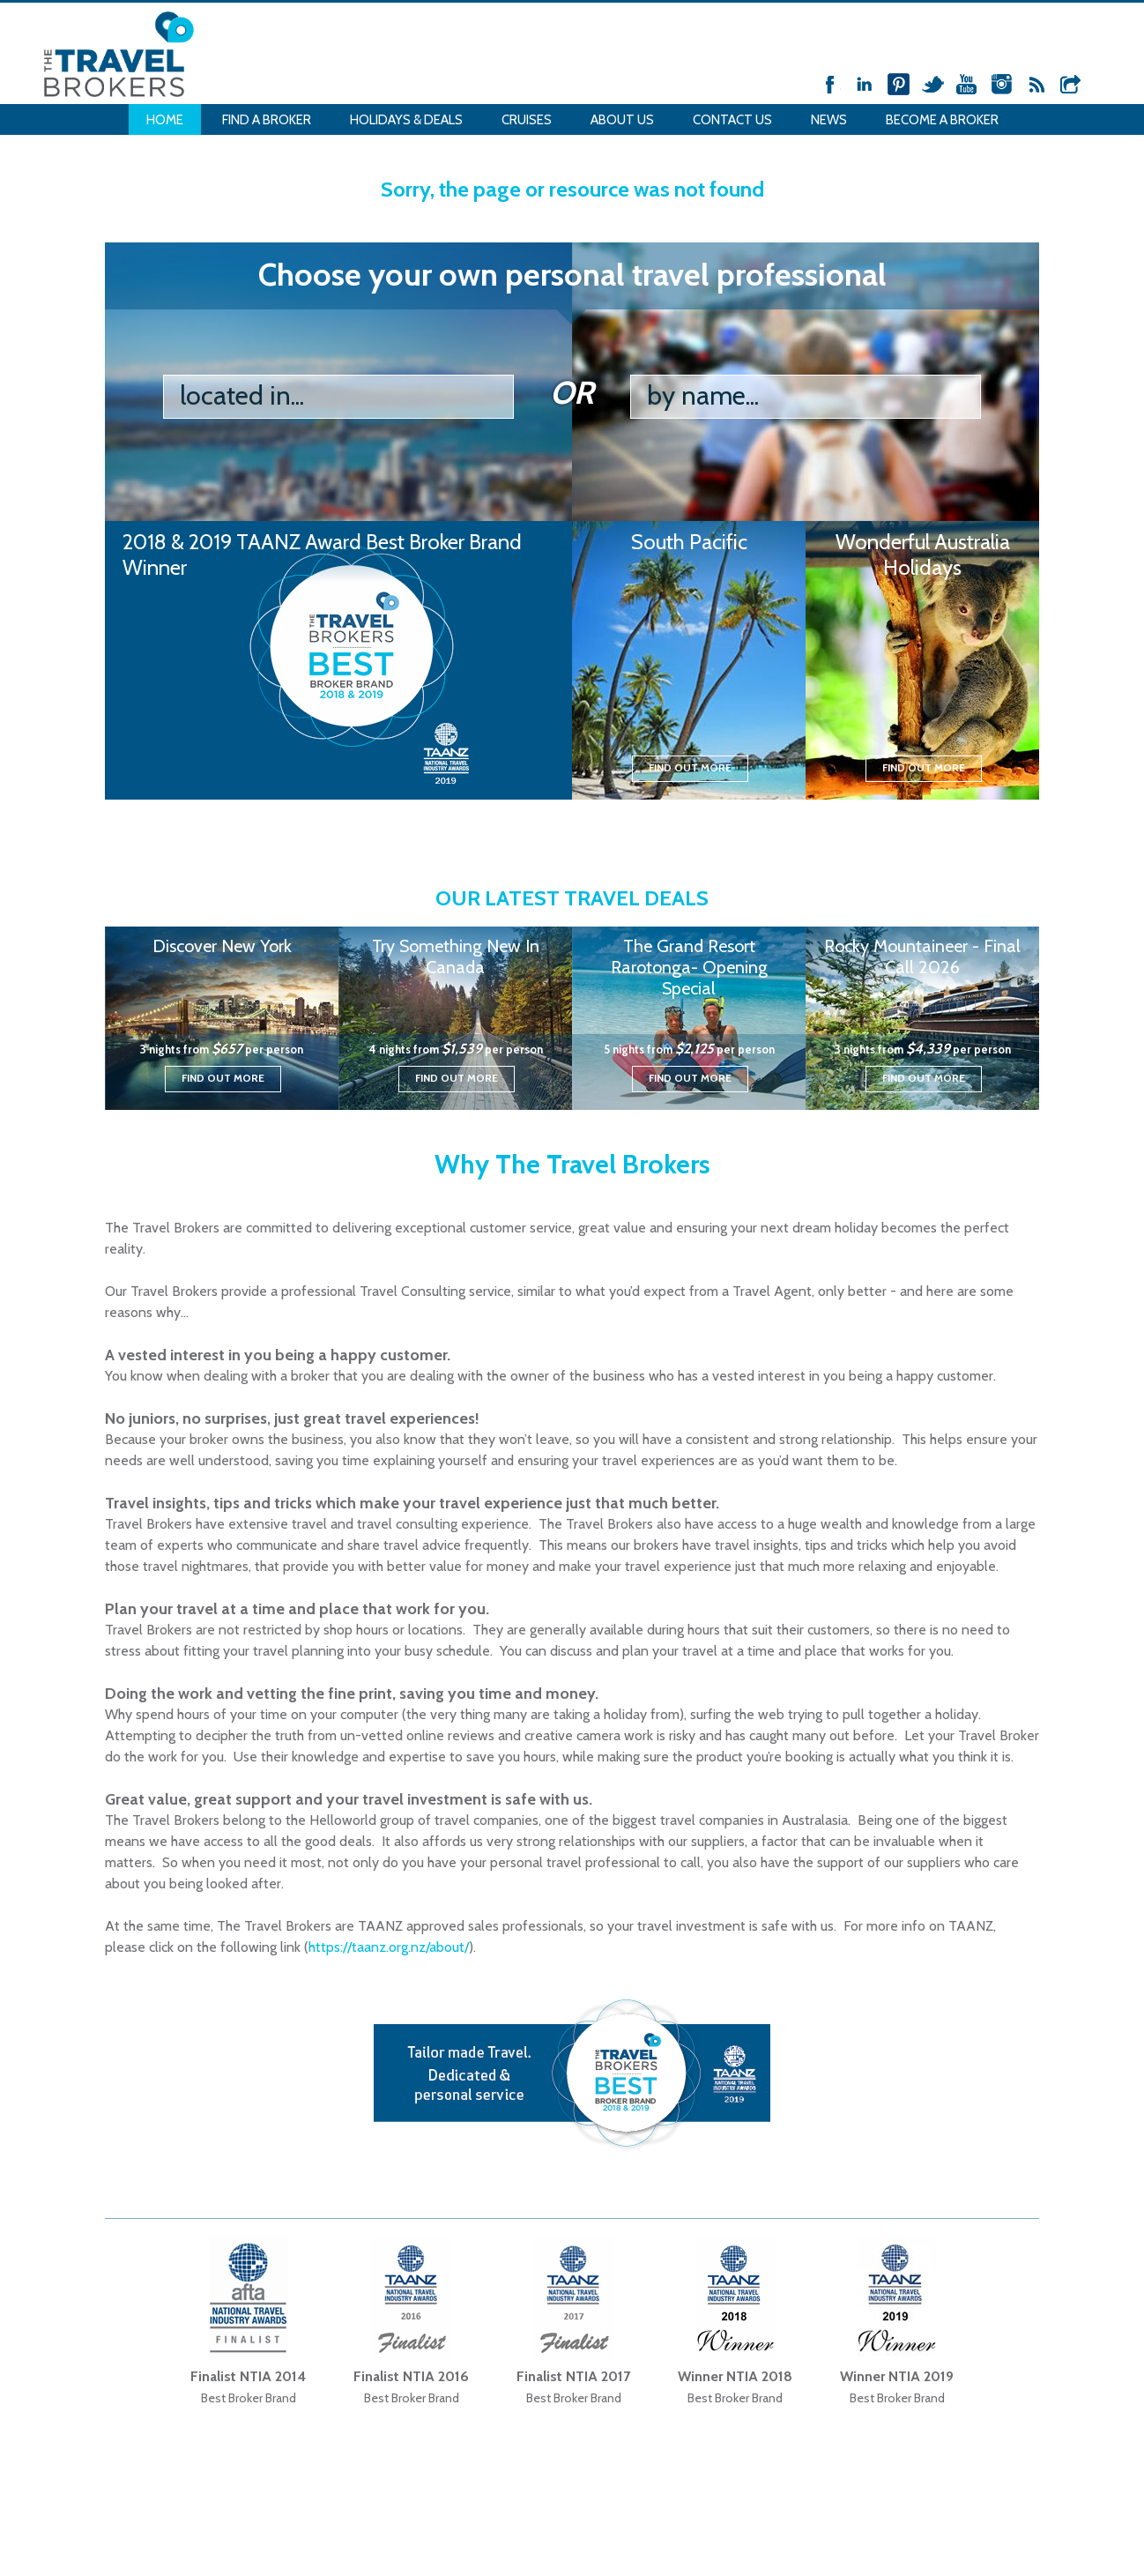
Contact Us (732, 120)
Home (164, 120)
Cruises (526, 120)
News (829, 120)
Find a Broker (266, 120)
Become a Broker (942, 120)
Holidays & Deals (406, 120)
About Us (622, 120)
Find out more (690, 767)
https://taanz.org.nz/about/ (388, 1947)
